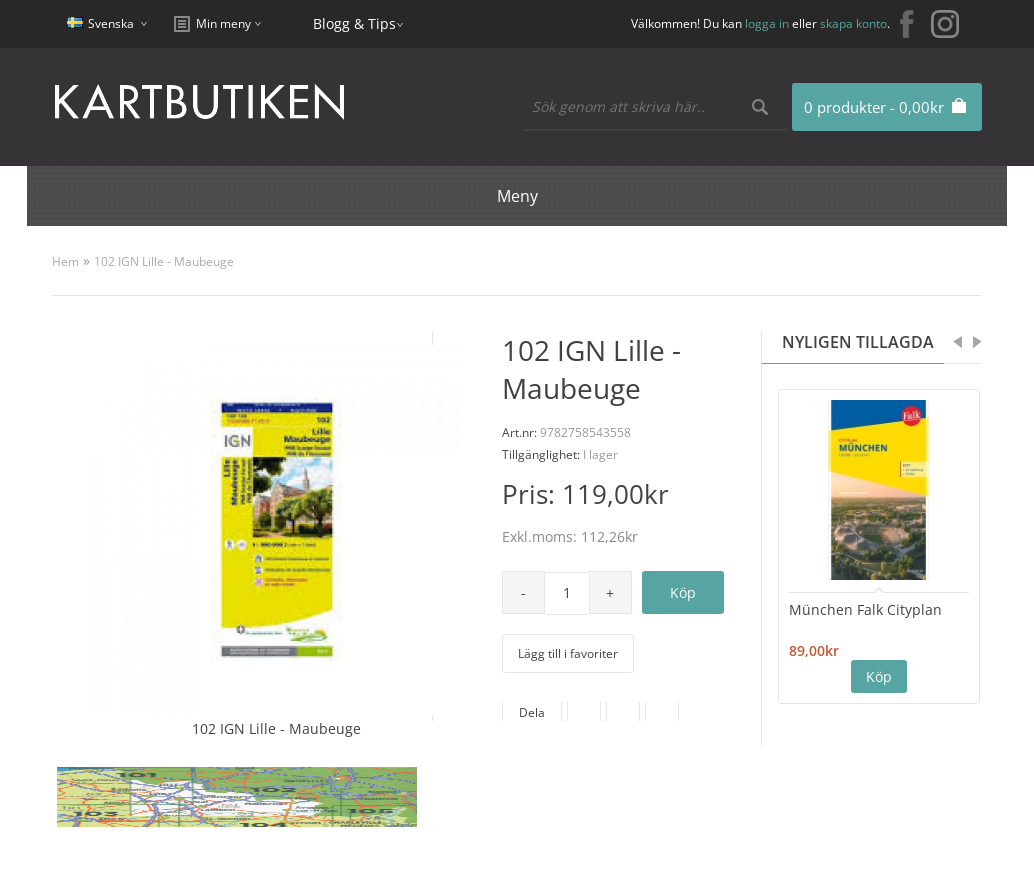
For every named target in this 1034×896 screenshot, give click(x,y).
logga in (767, 23)
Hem (65, 261)
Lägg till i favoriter (568, 653)
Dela (532, 712)
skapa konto (853, 23)
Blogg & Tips (354, 23)
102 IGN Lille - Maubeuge (164, 261)
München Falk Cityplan (865, 609)
